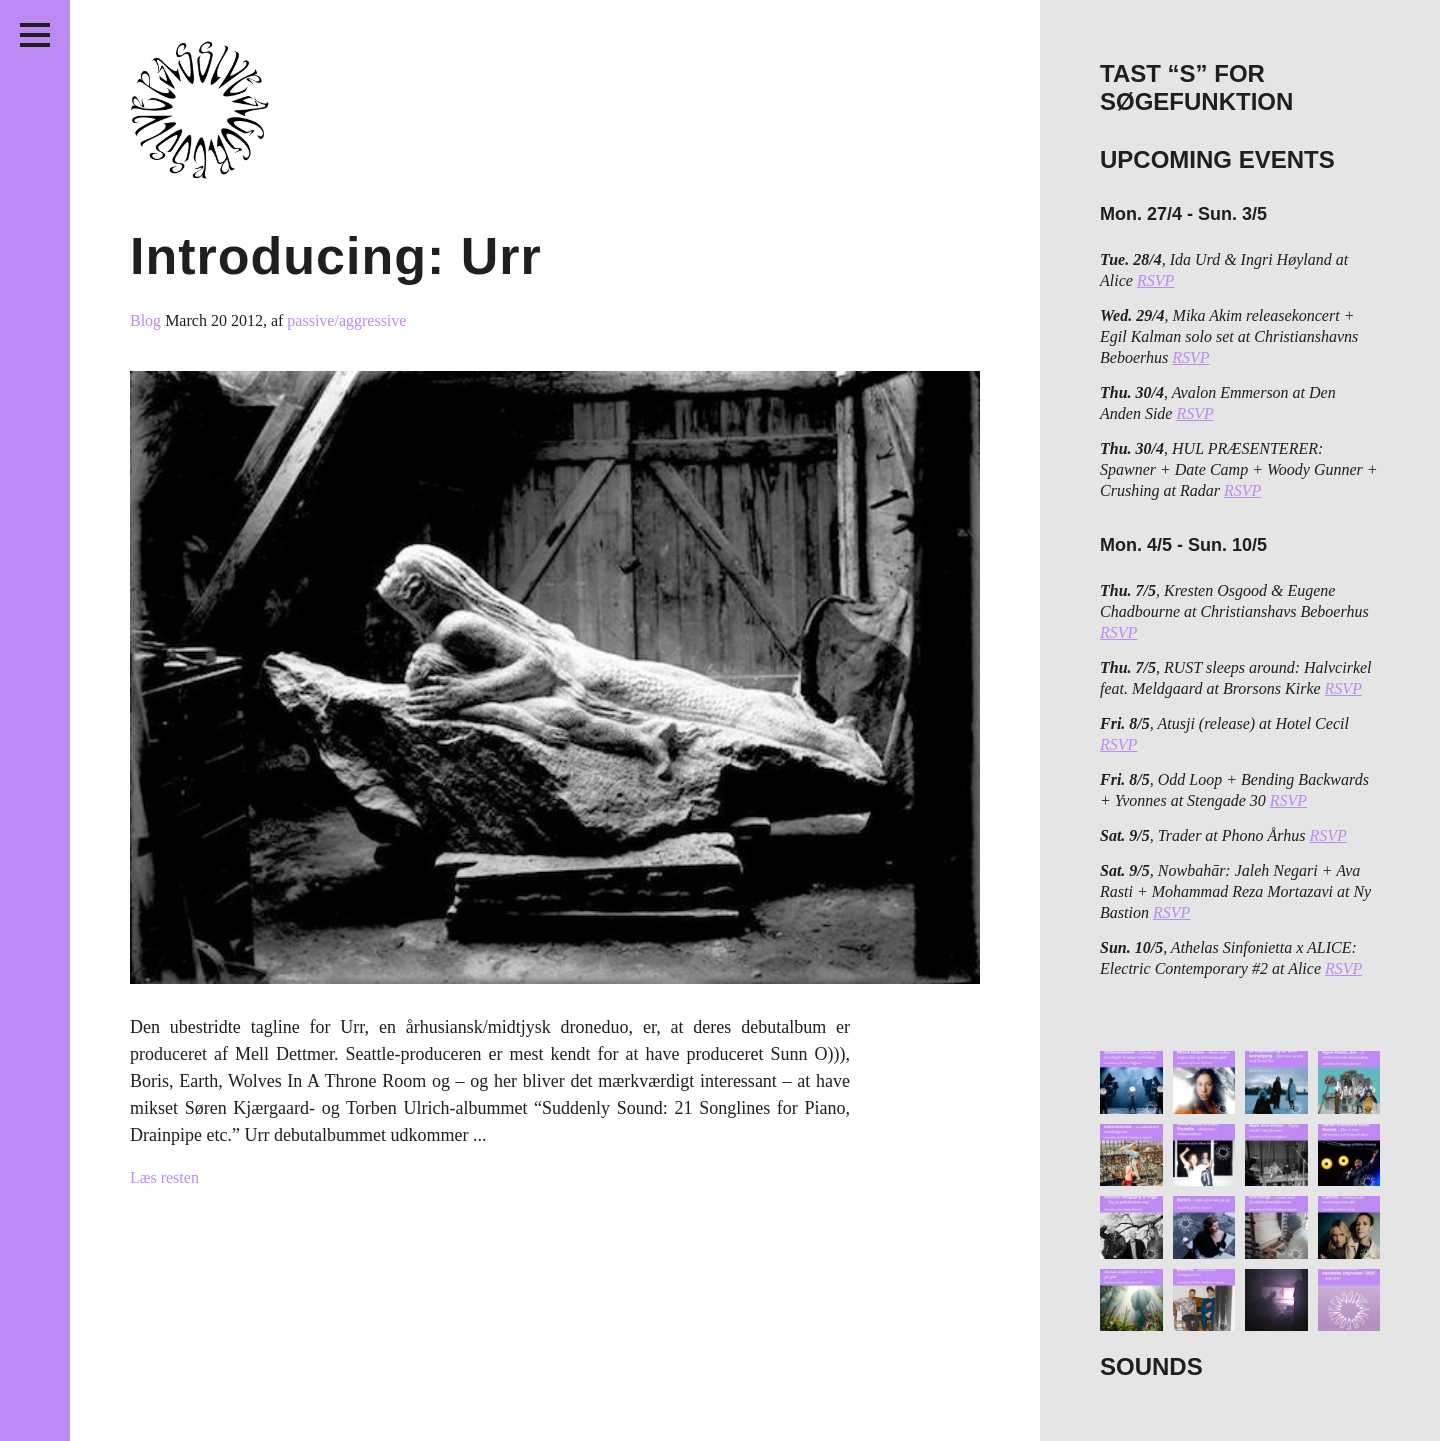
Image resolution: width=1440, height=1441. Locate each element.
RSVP (1155, 280)
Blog (147, 320)
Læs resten (164, 1177)
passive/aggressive (346, 320)
